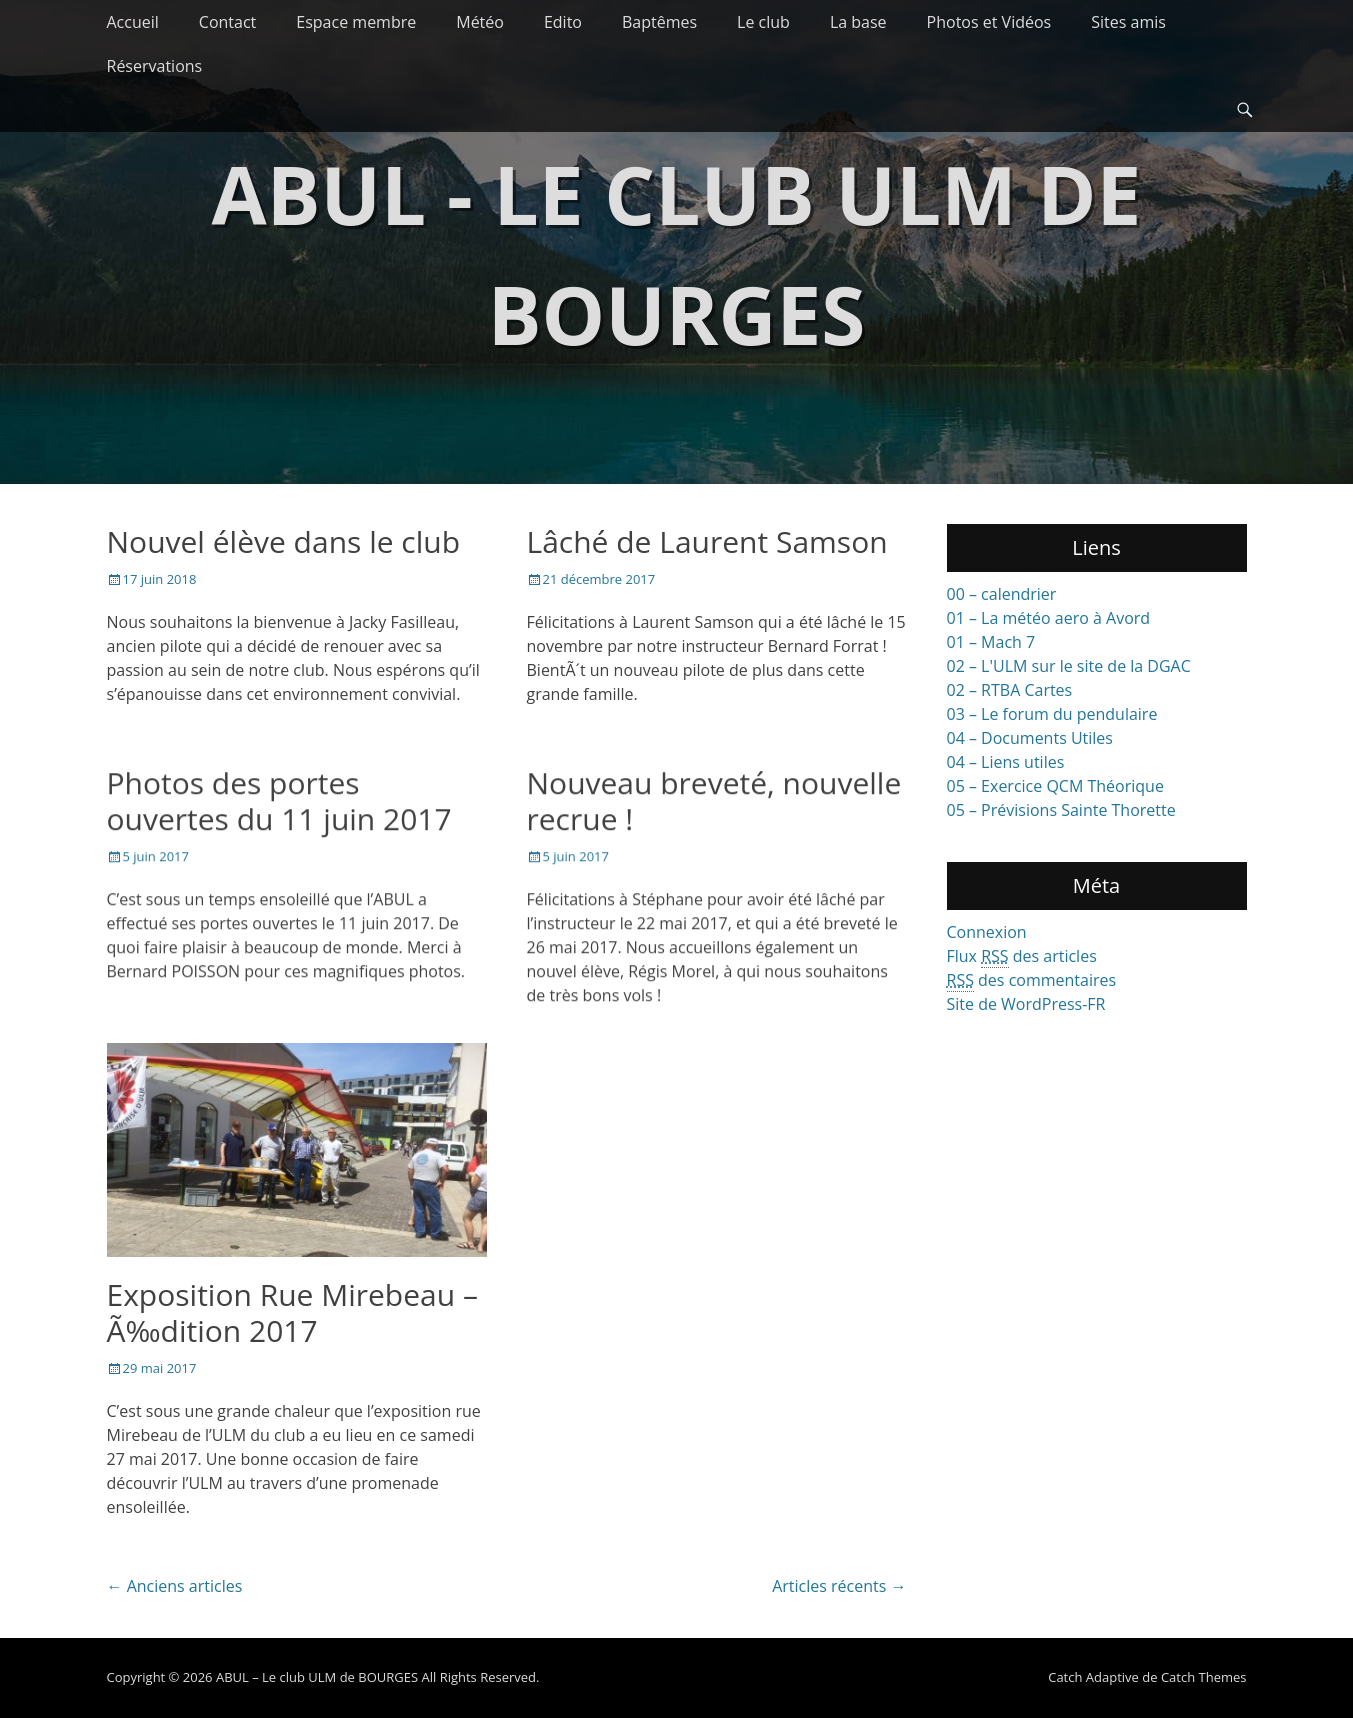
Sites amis (1128, 22)
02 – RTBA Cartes (1010, 690)
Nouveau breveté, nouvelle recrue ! (714, 800)
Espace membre (356, 22)
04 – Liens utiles (1006, 762)
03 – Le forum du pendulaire (1052, 714)
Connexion (987, 932)
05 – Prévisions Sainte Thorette (1061, 810)
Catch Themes (1204, 1678)
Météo (480, 22)
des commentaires (1032, 980)
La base (858, 22)
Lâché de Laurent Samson (707, 541)
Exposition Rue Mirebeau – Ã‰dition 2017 (292, 1312)
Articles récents (839, 1587)
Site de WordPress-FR (1026, 1004)
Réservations (155, 66)
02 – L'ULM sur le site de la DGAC (1069, 666)
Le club (763, 22)
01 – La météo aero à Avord (1049, 618)
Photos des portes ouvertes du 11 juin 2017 (279, 800)
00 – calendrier (1002, 594)
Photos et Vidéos (989, 22)
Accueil (133, 22)
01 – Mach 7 (991, 642)
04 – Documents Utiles (1030, 738)
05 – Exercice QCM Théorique (1055, 786)
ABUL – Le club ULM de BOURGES (317, 1678)
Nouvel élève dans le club (284, 541)
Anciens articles (175, 1587)
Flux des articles (1022, 956)
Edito (563, 22)
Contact (227, 22)
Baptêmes (659, 22)
